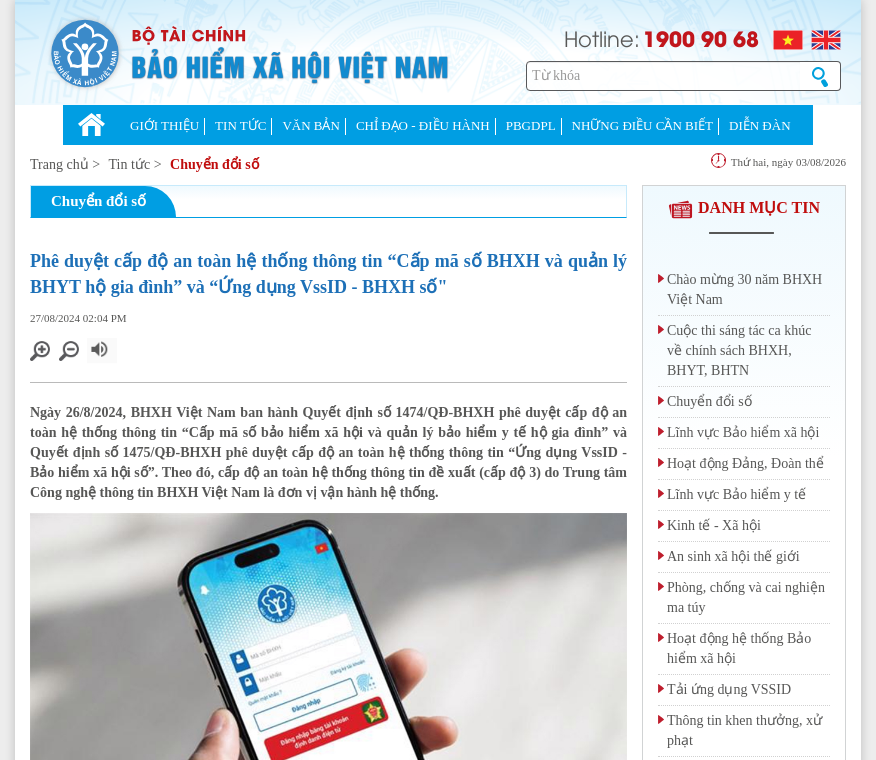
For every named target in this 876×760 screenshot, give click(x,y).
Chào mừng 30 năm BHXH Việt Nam (744, 289)
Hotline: (602, 37)
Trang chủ (59, 164)
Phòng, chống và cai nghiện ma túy (746, 597)
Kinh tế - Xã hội (714, 525)
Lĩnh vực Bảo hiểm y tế (736, 494)
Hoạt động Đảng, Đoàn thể (745, 463)
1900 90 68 (701, 38)
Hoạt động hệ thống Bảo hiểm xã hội (739, 648)
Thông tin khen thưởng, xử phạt (744, 730)
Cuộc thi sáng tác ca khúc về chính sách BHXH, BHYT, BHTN (739, 350)
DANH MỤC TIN (744, 207)
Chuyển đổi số (214, 164)
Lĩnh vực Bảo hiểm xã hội (743, 432)
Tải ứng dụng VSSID (729, 689)
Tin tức (130, 164)
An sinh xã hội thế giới (733, 556)
